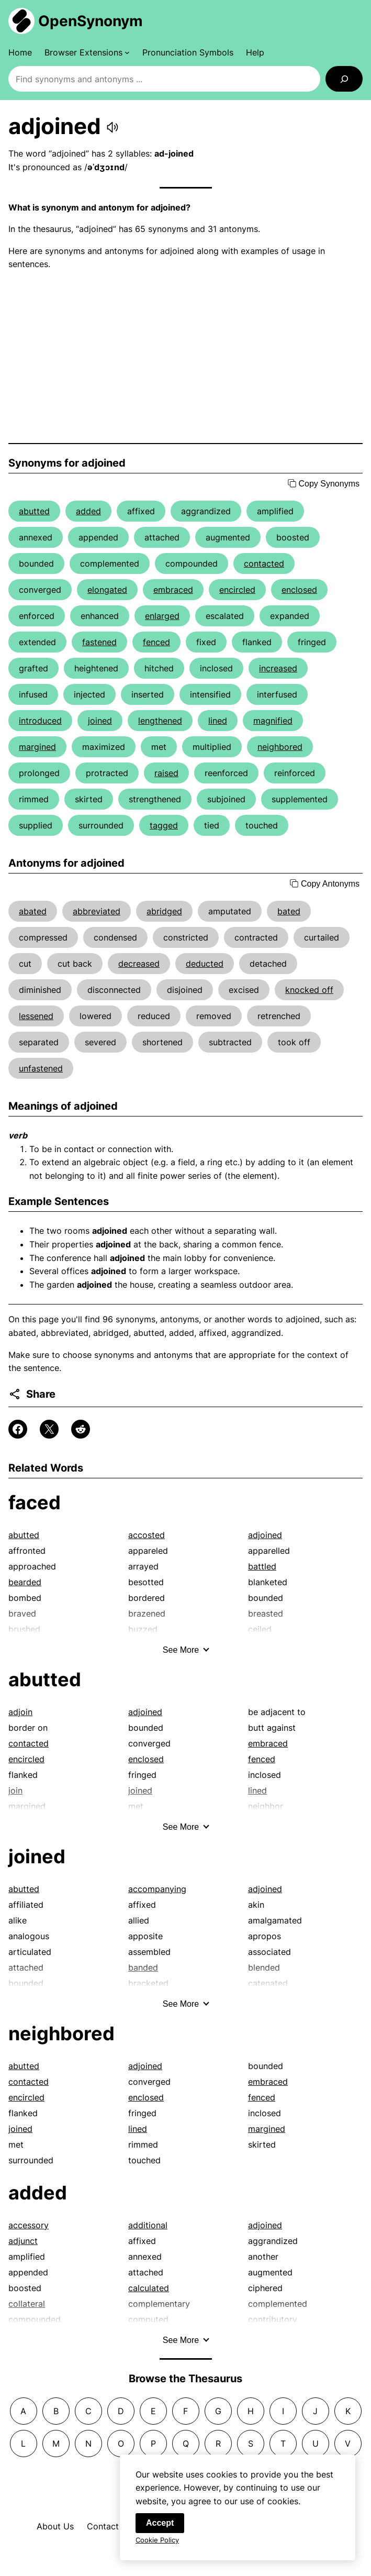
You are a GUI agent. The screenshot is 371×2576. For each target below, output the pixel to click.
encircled (237, 589)
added (88, 511)
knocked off (309, 990)
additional (147, 2225)
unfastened (41, 1068)
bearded (24, 1582)
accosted (146, 1535)
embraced (173, 589)
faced (34, 1502)
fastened (99, 642)
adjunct (23, 2241)
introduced (40, 720)
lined (217, 720)
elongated (107, 589)
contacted (264, 563)
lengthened (160, 720)
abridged (164, 911)
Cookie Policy (157, 2546)
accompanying (157, 1889)
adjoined (265, 1535)
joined (100, 720)
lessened (36, 1016)
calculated (148, 2288)
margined (37, 747)
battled (262, 1566)
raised (166, 773)
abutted (34, 511)
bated (288, 911)
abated (33, 911)
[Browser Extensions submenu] (87, 52)
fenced (156, 642)
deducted (204, 963)
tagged (164, 825)
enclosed (299, 589)
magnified (273, 720)
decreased (139, 963)
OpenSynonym (90, 21)
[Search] (344, 79)
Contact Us (109, 2526)
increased (278, 668)
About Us (55, 2526)
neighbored (279, 747)
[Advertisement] (185, 357)
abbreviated (96, 911)
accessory (28, 2225)
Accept (160, 2529)
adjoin (20, 1712)
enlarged (162, 616)
